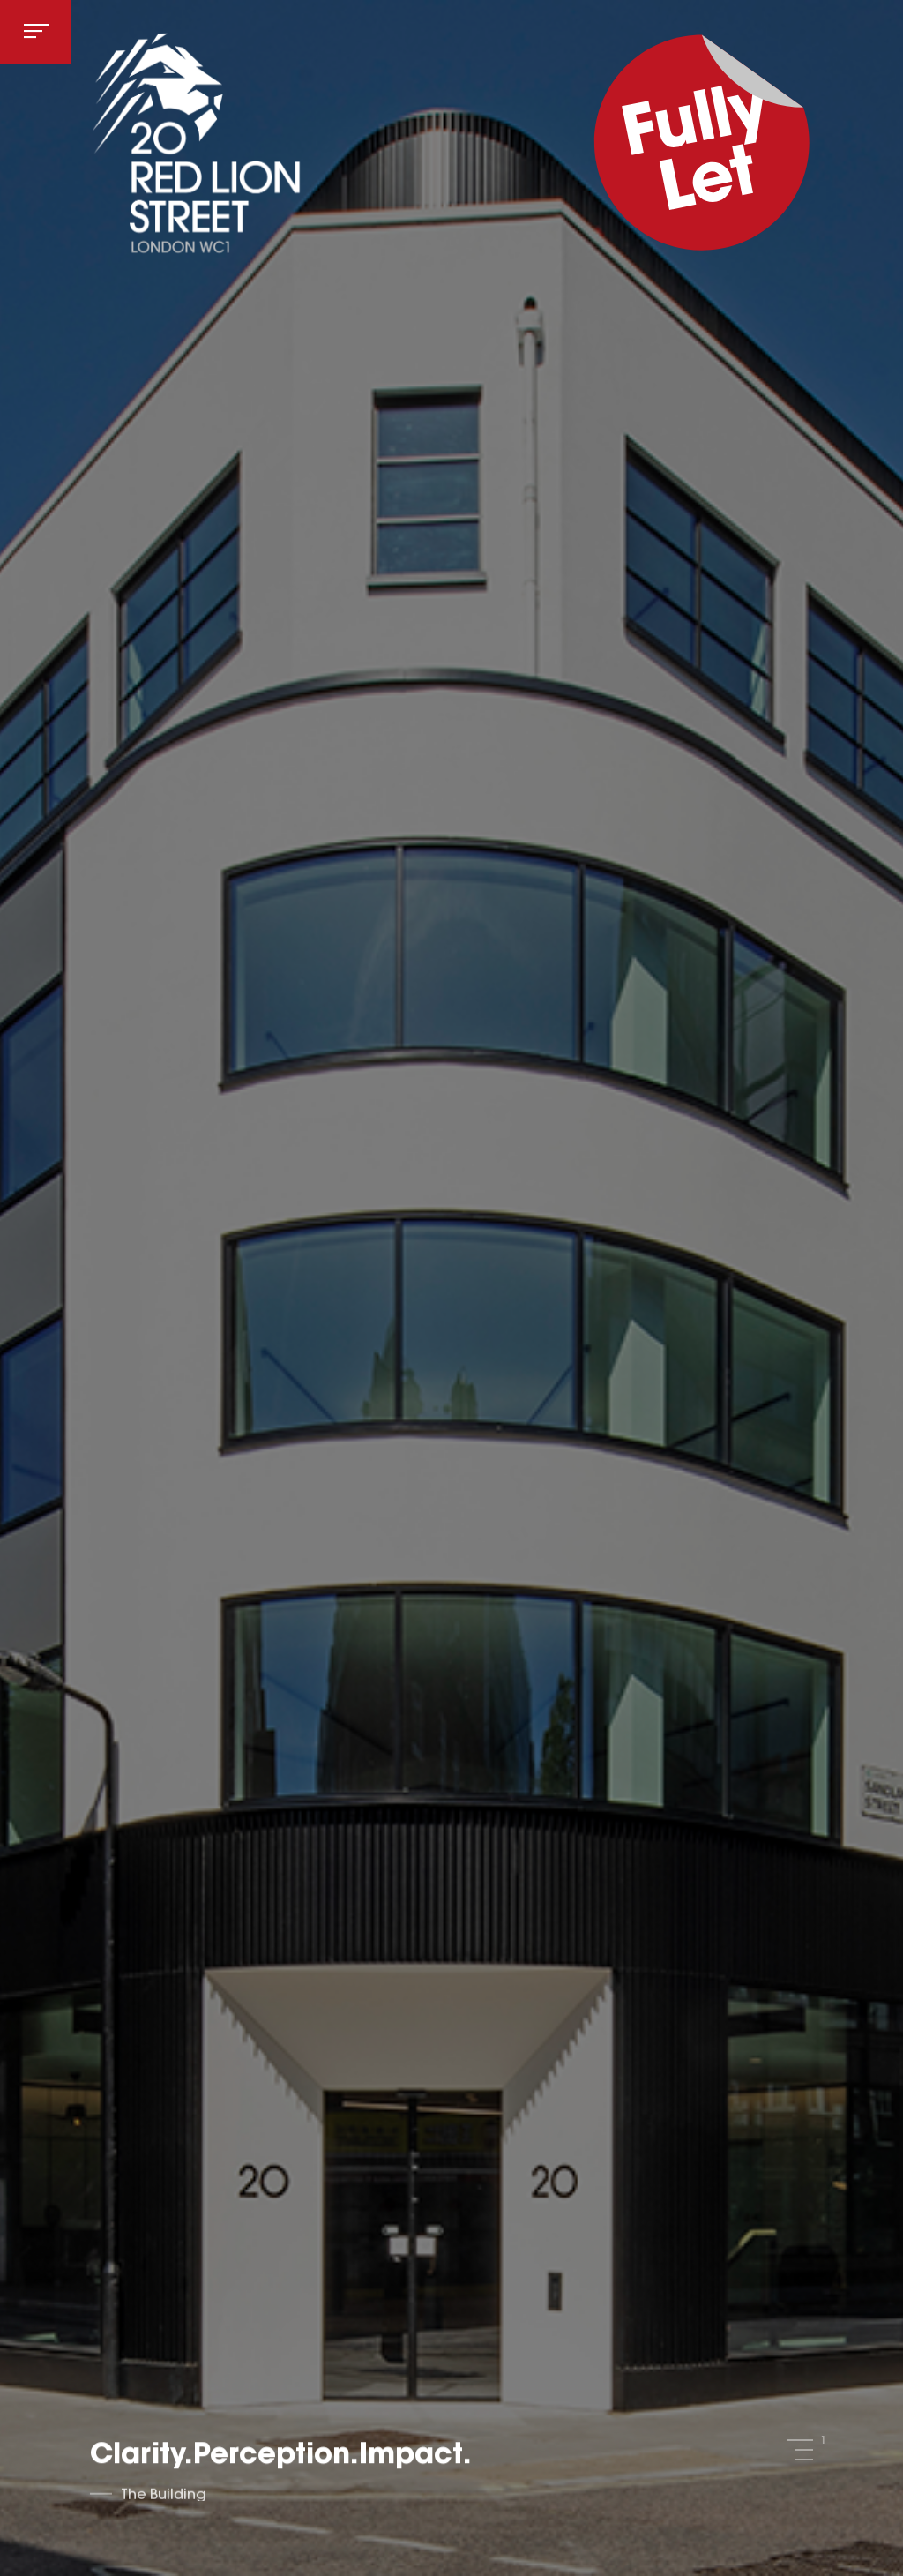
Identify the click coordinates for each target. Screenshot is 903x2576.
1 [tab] (800, 2440)
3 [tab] (804, 2459)
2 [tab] (804, 2450)
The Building (163, 2496)
